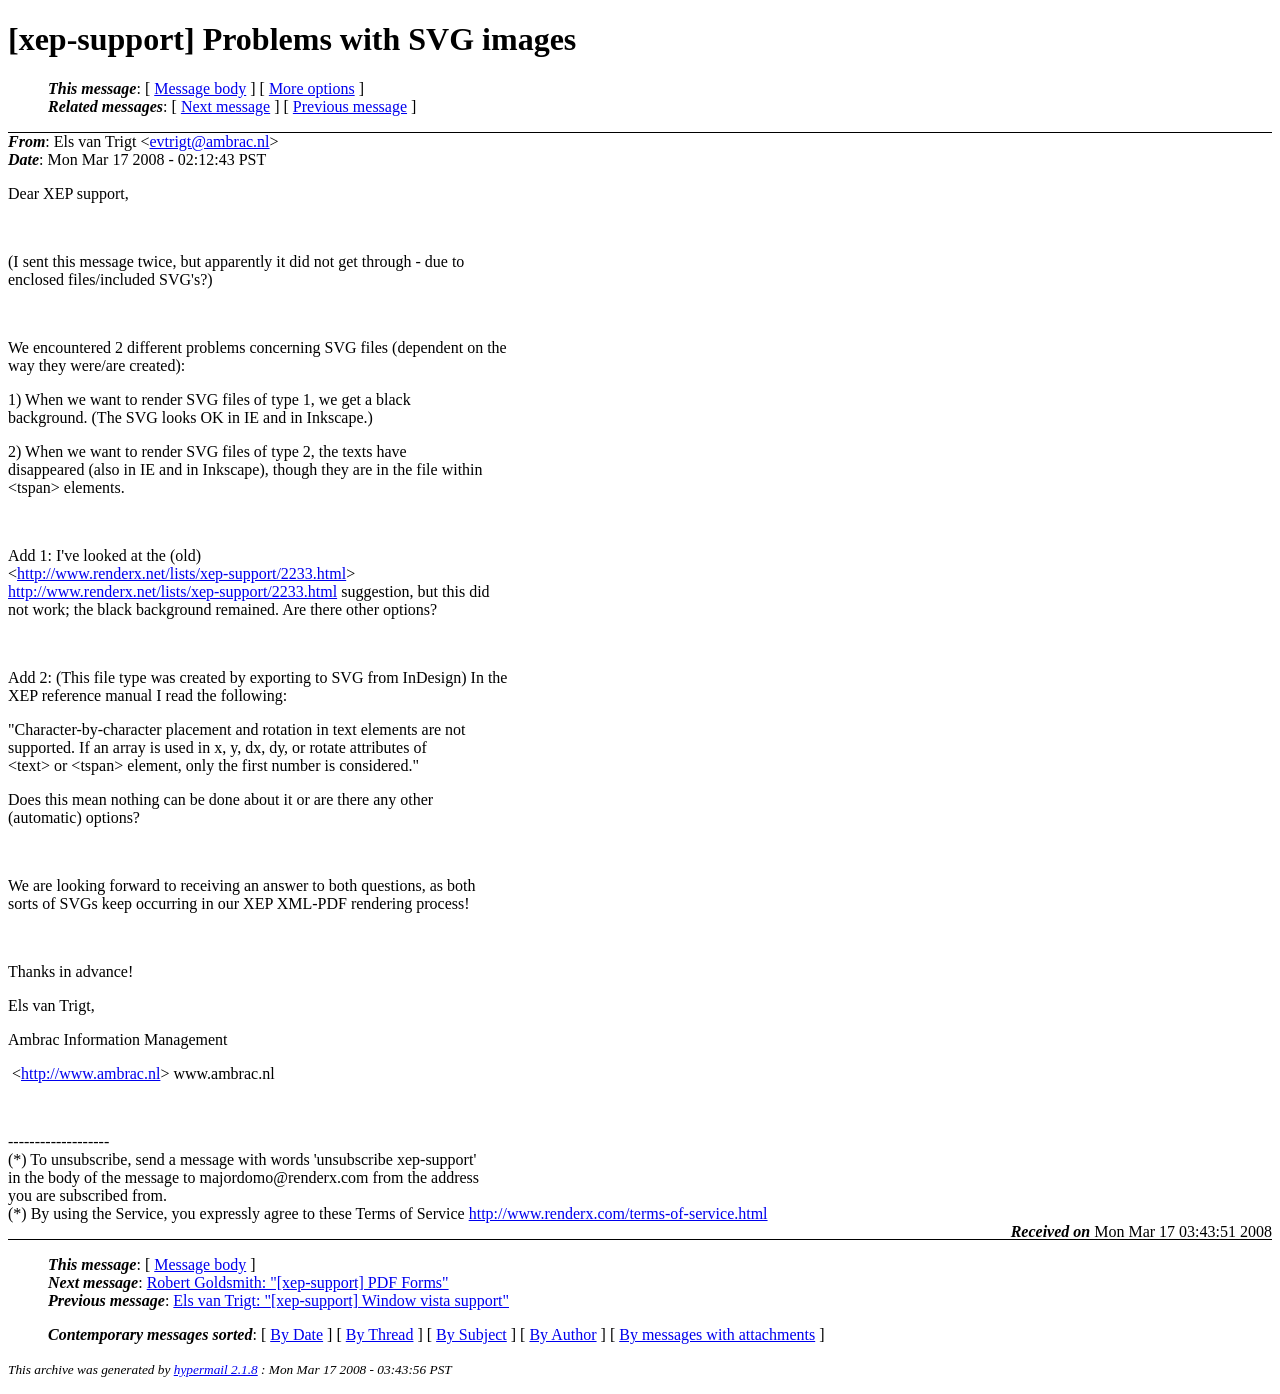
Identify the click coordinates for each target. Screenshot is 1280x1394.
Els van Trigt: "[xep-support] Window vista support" (341, 1300)
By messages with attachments (717, 1334)
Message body (200, 88)
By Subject (471, 1334)
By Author (562, 1334)
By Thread (380, 1334)
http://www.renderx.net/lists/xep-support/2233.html (181, 573)
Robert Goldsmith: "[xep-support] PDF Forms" (298, 1282)
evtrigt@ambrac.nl (210, 141)
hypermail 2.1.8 (216, 1369)
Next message (225, 106)
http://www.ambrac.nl (90, 1073)
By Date (296, 1334)
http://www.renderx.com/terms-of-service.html (618, 1213)
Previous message (350, 106)
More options (312, 88)
